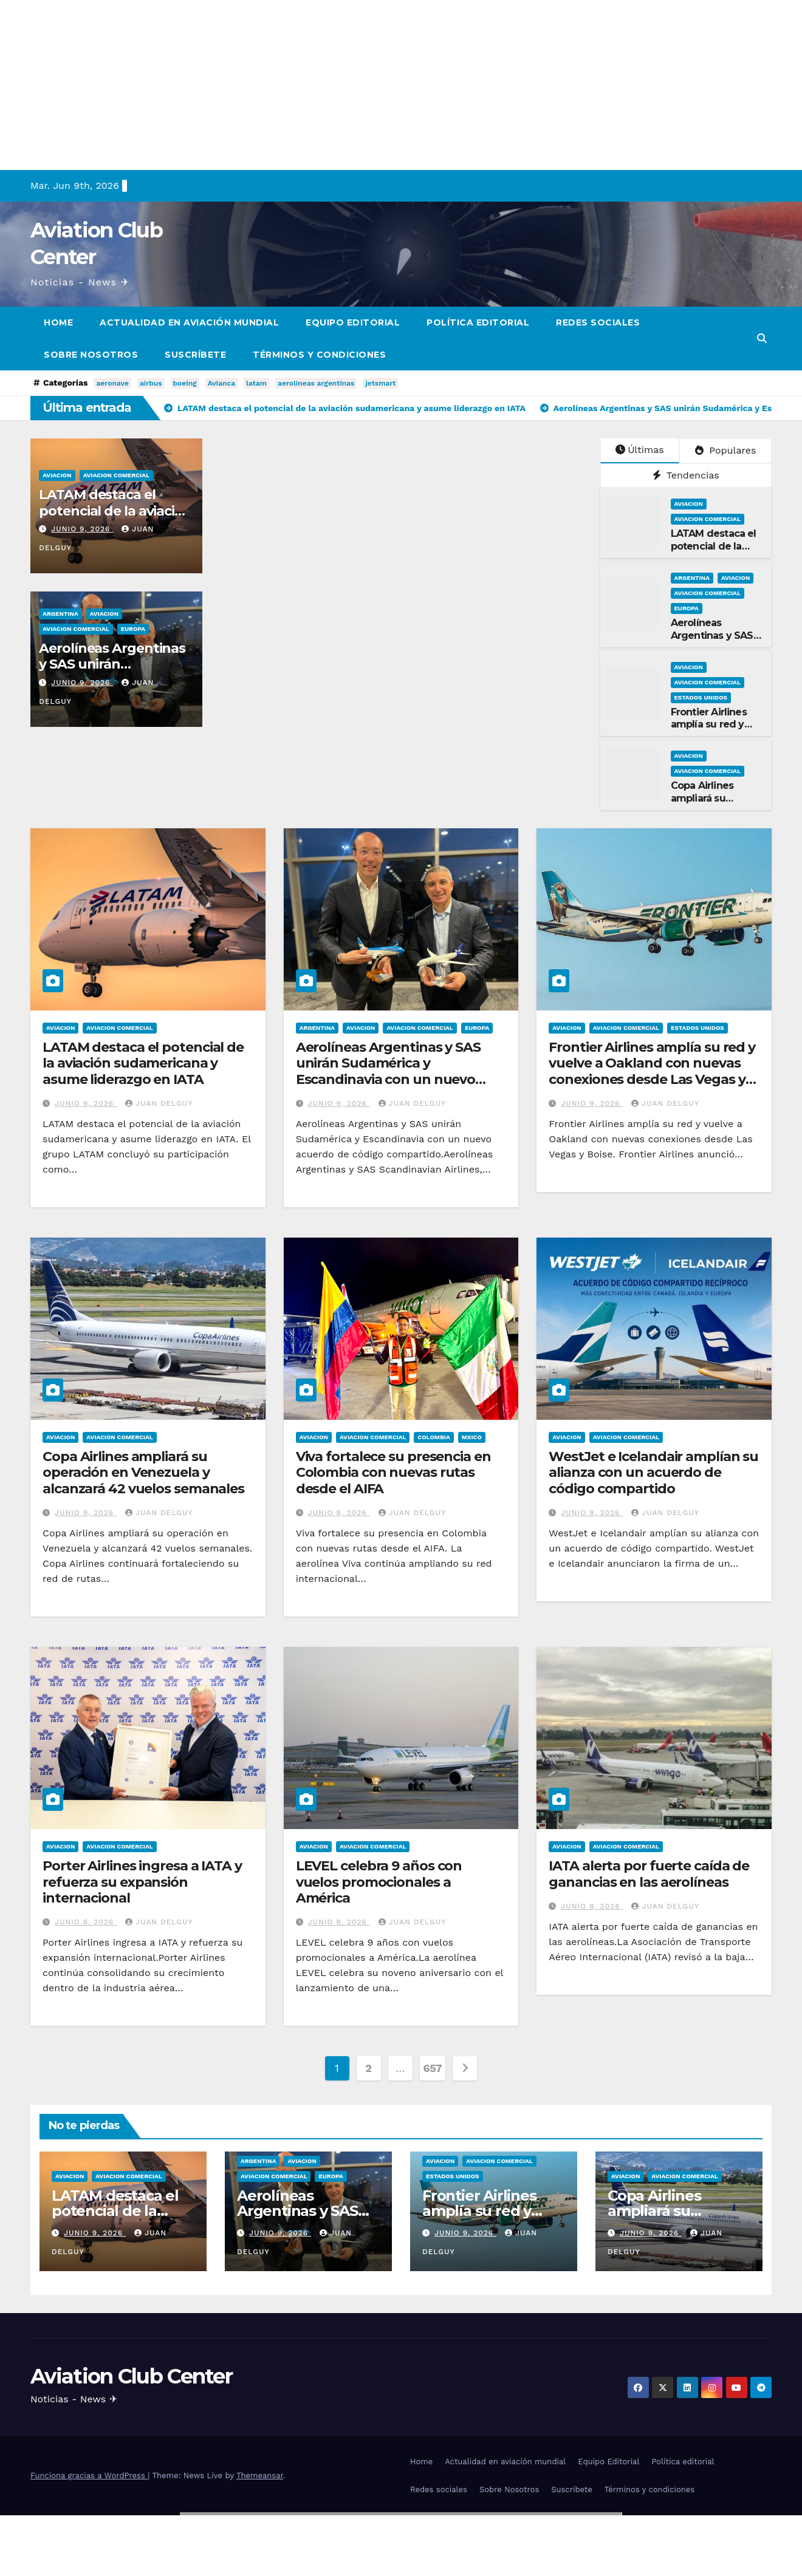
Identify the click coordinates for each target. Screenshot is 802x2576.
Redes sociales (598, 322)
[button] (762, 338)
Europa (133, 628)
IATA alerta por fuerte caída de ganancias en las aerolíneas (649, 1874)
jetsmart (380, 383)
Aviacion (57, 475)
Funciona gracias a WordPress (89, 2475)
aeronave (112, 383)
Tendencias (686, 475)
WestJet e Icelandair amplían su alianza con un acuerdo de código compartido (653, 1472)
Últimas (639, 449)
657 (432, 2068)
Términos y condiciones (319, 354)
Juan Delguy (159, 1103)
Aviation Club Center (131, 2376)
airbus (151, 383)
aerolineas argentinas (316, 383)
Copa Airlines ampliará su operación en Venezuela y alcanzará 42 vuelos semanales (143, 1472)
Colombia (433, 1437)
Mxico (472, 1437)
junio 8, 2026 (86, 1922)
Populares (725, 450)
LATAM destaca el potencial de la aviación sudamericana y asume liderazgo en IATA (143, 1063)
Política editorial (478, 322)
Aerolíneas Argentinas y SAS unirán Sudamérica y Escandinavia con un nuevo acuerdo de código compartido (397, 1071)
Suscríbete (195, 354)
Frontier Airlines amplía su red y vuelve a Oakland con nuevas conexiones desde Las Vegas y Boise (652, 1071)
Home (58, 322)
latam (256, 383)
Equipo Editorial (353, 322)
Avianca (221, 383)
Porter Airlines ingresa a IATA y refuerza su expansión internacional (142, 1882)
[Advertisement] (364, 85)
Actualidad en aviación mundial (189, 322)
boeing (185, 383)
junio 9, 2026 (82, 529)
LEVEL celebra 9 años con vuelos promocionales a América (379, 1882)
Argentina (60, 613)
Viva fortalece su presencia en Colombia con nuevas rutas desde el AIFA (393, 1472)
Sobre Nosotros (91, 354)
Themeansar (259, 2475)
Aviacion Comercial (116, 475)
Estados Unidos (701, 697)
